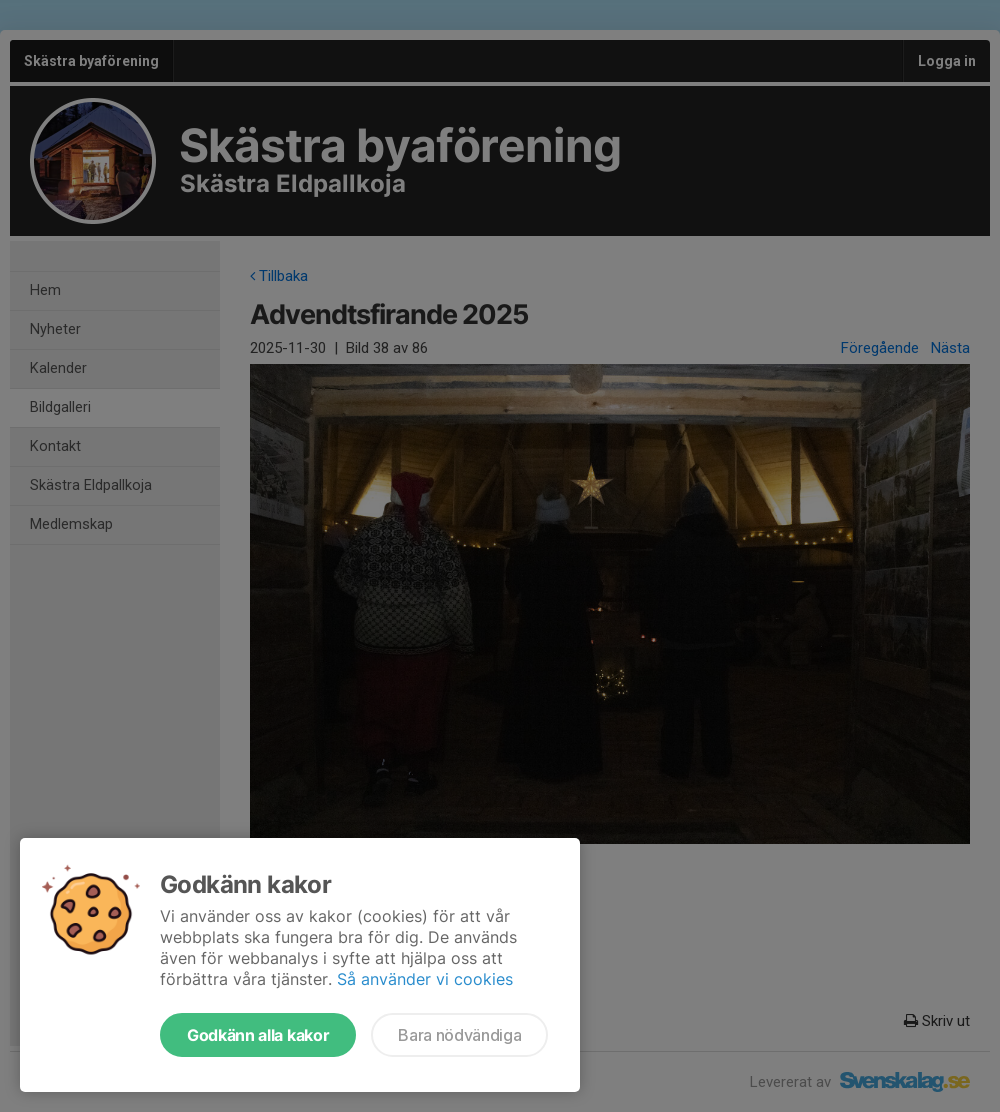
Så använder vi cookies (425, 979)
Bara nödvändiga (459, 1035)
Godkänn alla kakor (258, 1035)
